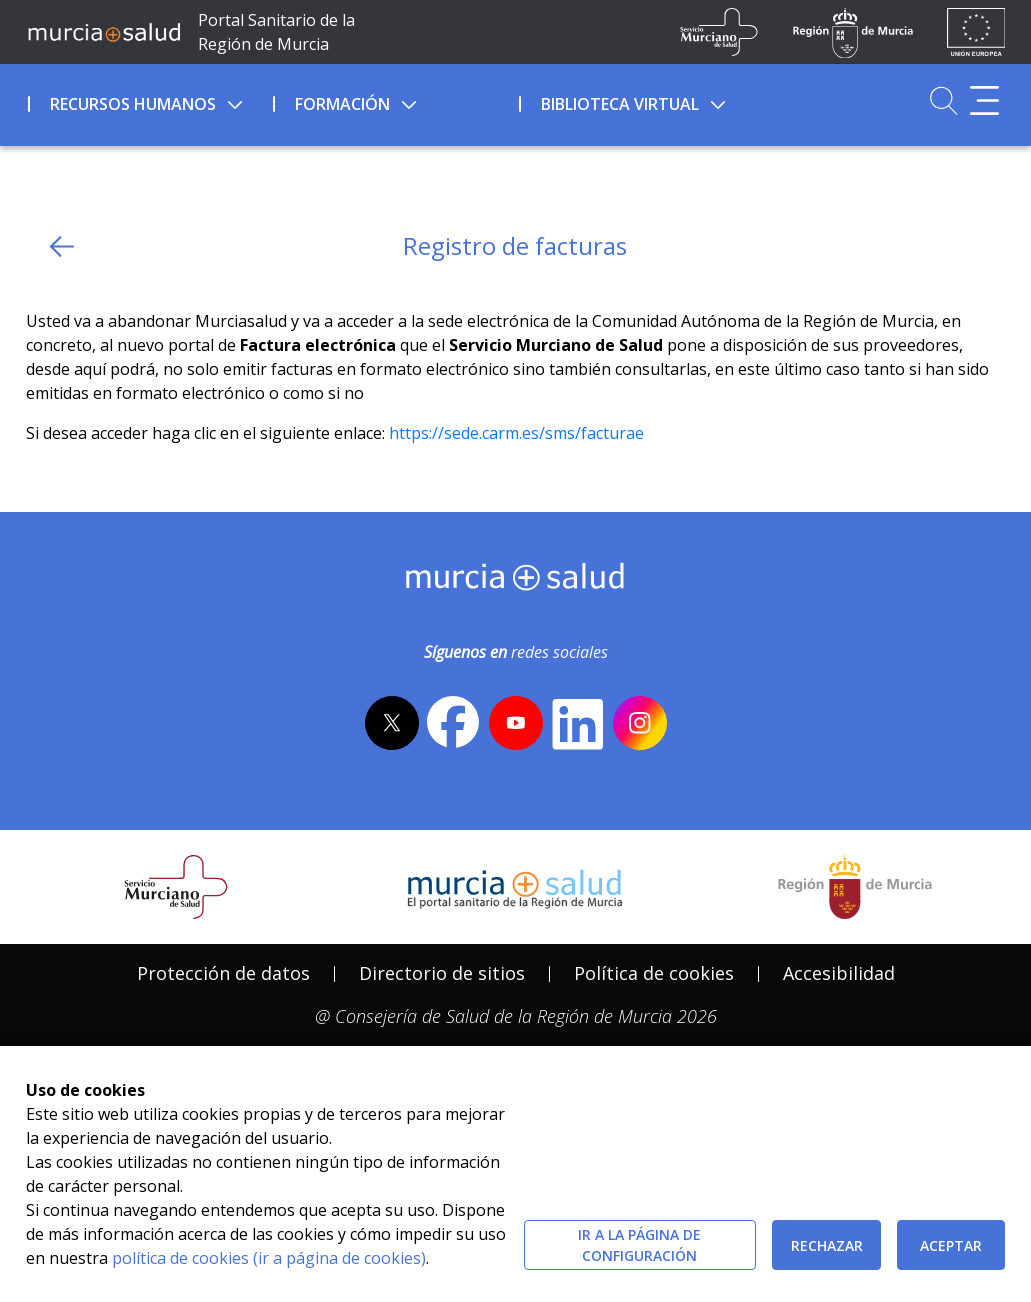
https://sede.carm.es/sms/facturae (516, 433)
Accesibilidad (839, 973)
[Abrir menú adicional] (984, 100)
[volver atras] (62, 246)
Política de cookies (654, 973)
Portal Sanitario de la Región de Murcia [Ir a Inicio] (276, 32)
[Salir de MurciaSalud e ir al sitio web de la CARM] (855, 887)
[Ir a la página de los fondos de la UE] (976, 32)
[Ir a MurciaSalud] (104, 32)
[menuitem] (149, 101)
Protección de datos (223, 973)
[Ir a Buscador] (943, 100)
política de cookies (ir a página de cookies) (269, 1258)
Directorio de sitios (442, 973)
